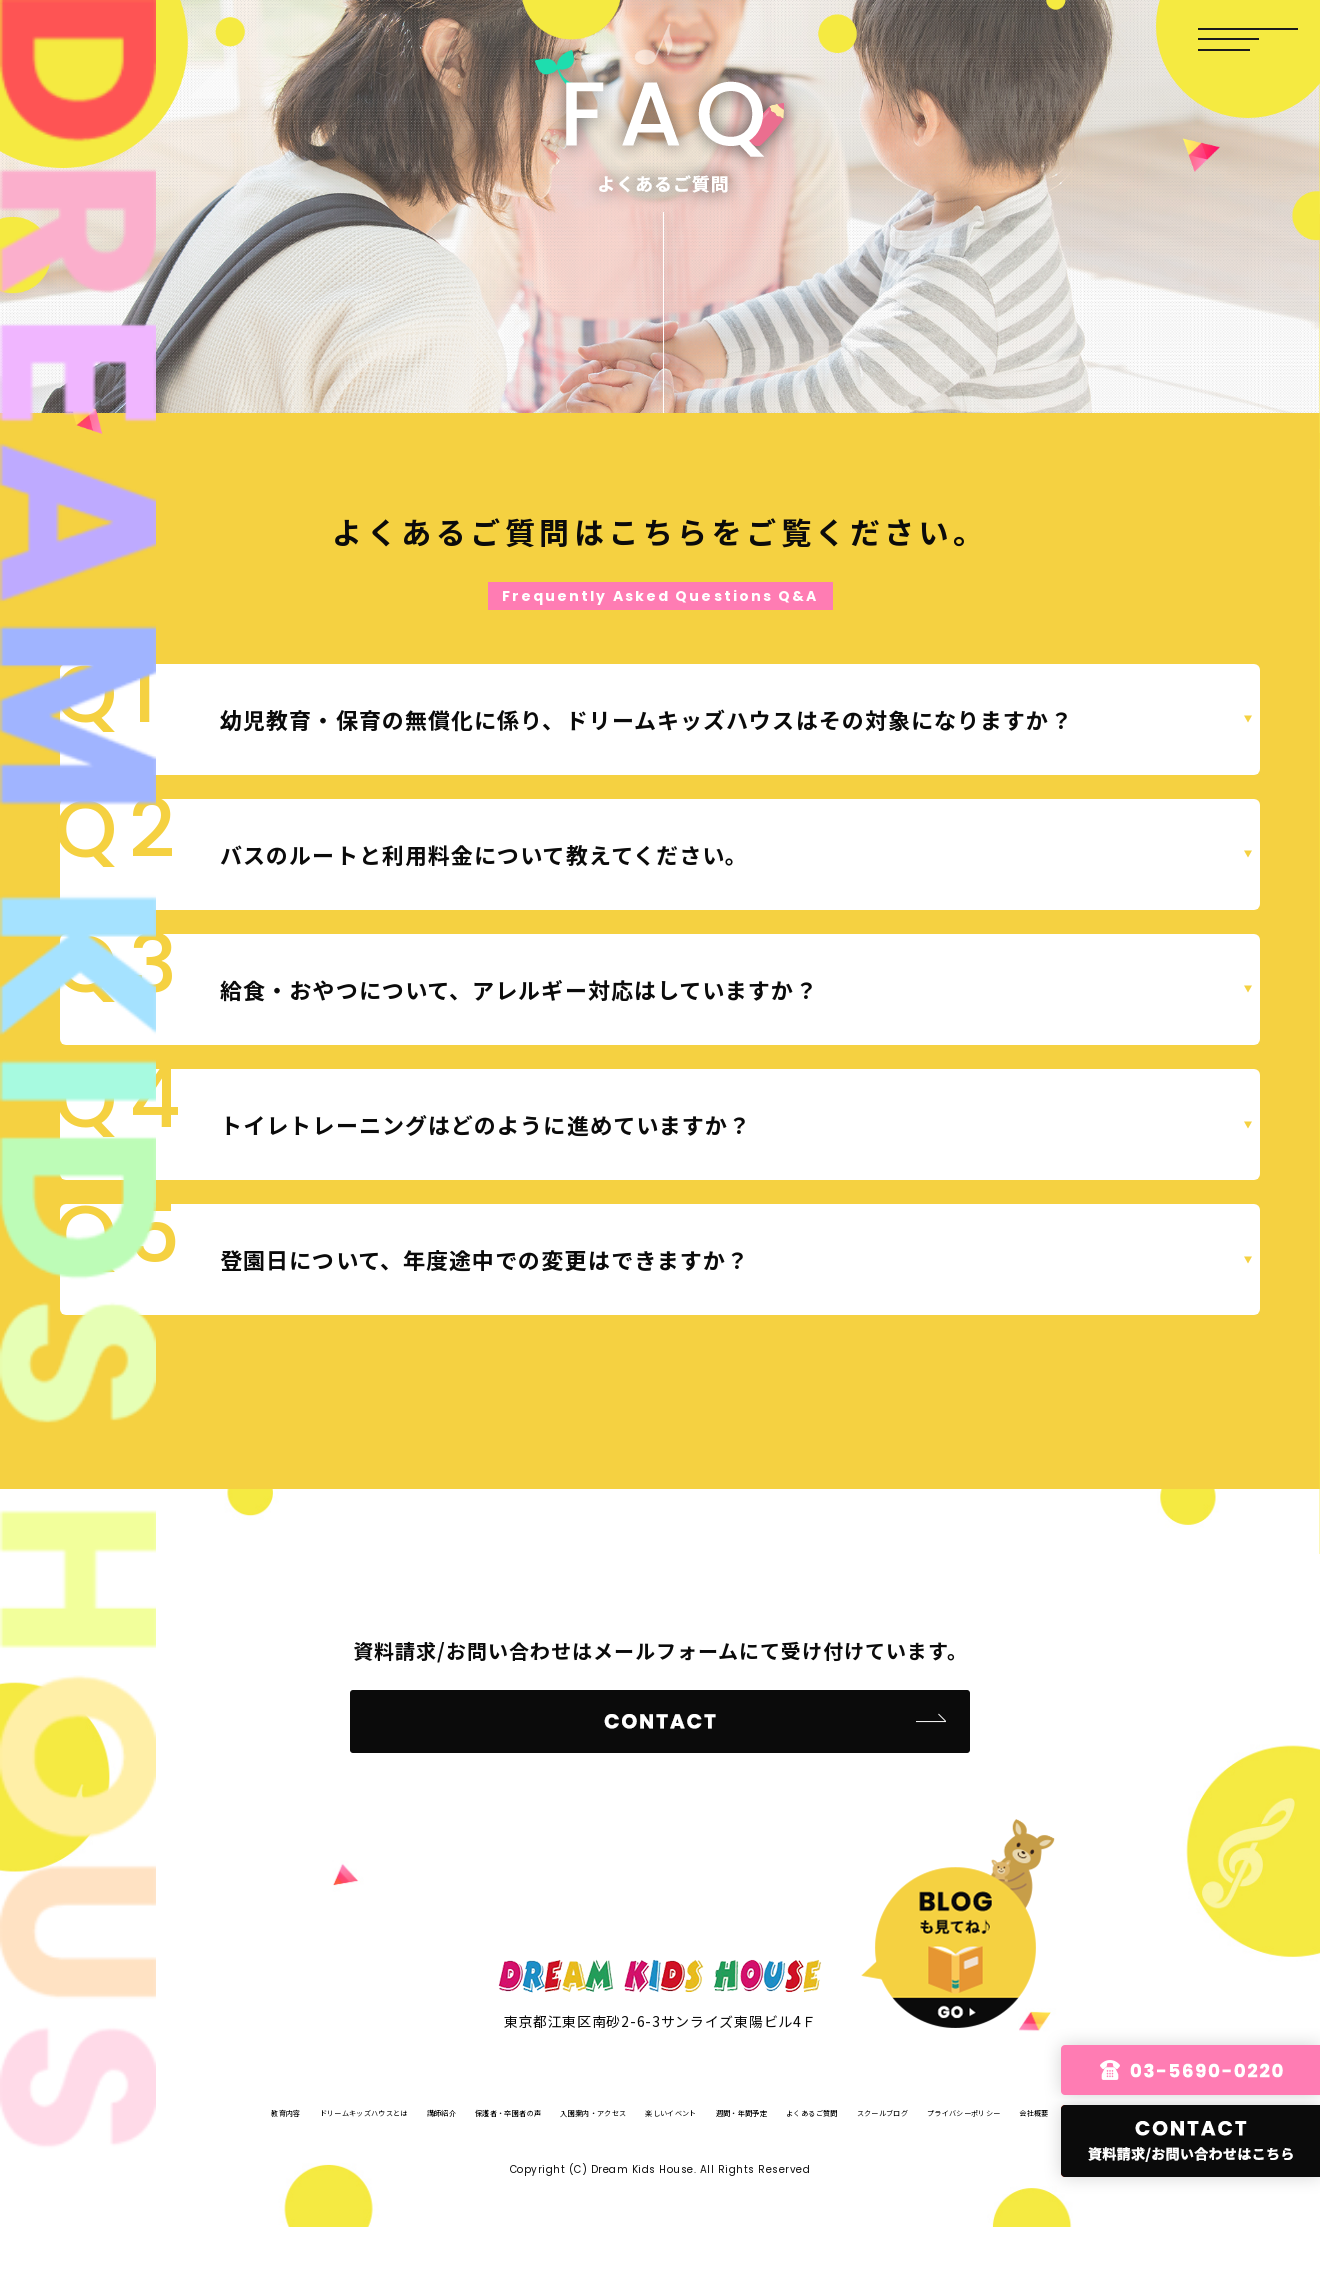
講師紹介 (526, 2110)
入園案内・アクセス (787, 2110)
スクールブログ (599, 2159)
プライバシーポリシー (740, 2159)
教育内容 (259, 2110)
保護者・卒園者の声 (641, 2110)
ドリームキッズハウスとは (392, 2110)
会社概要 (861, 2159)
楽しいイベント (921, 2110)
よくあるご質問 (478, 2159)
